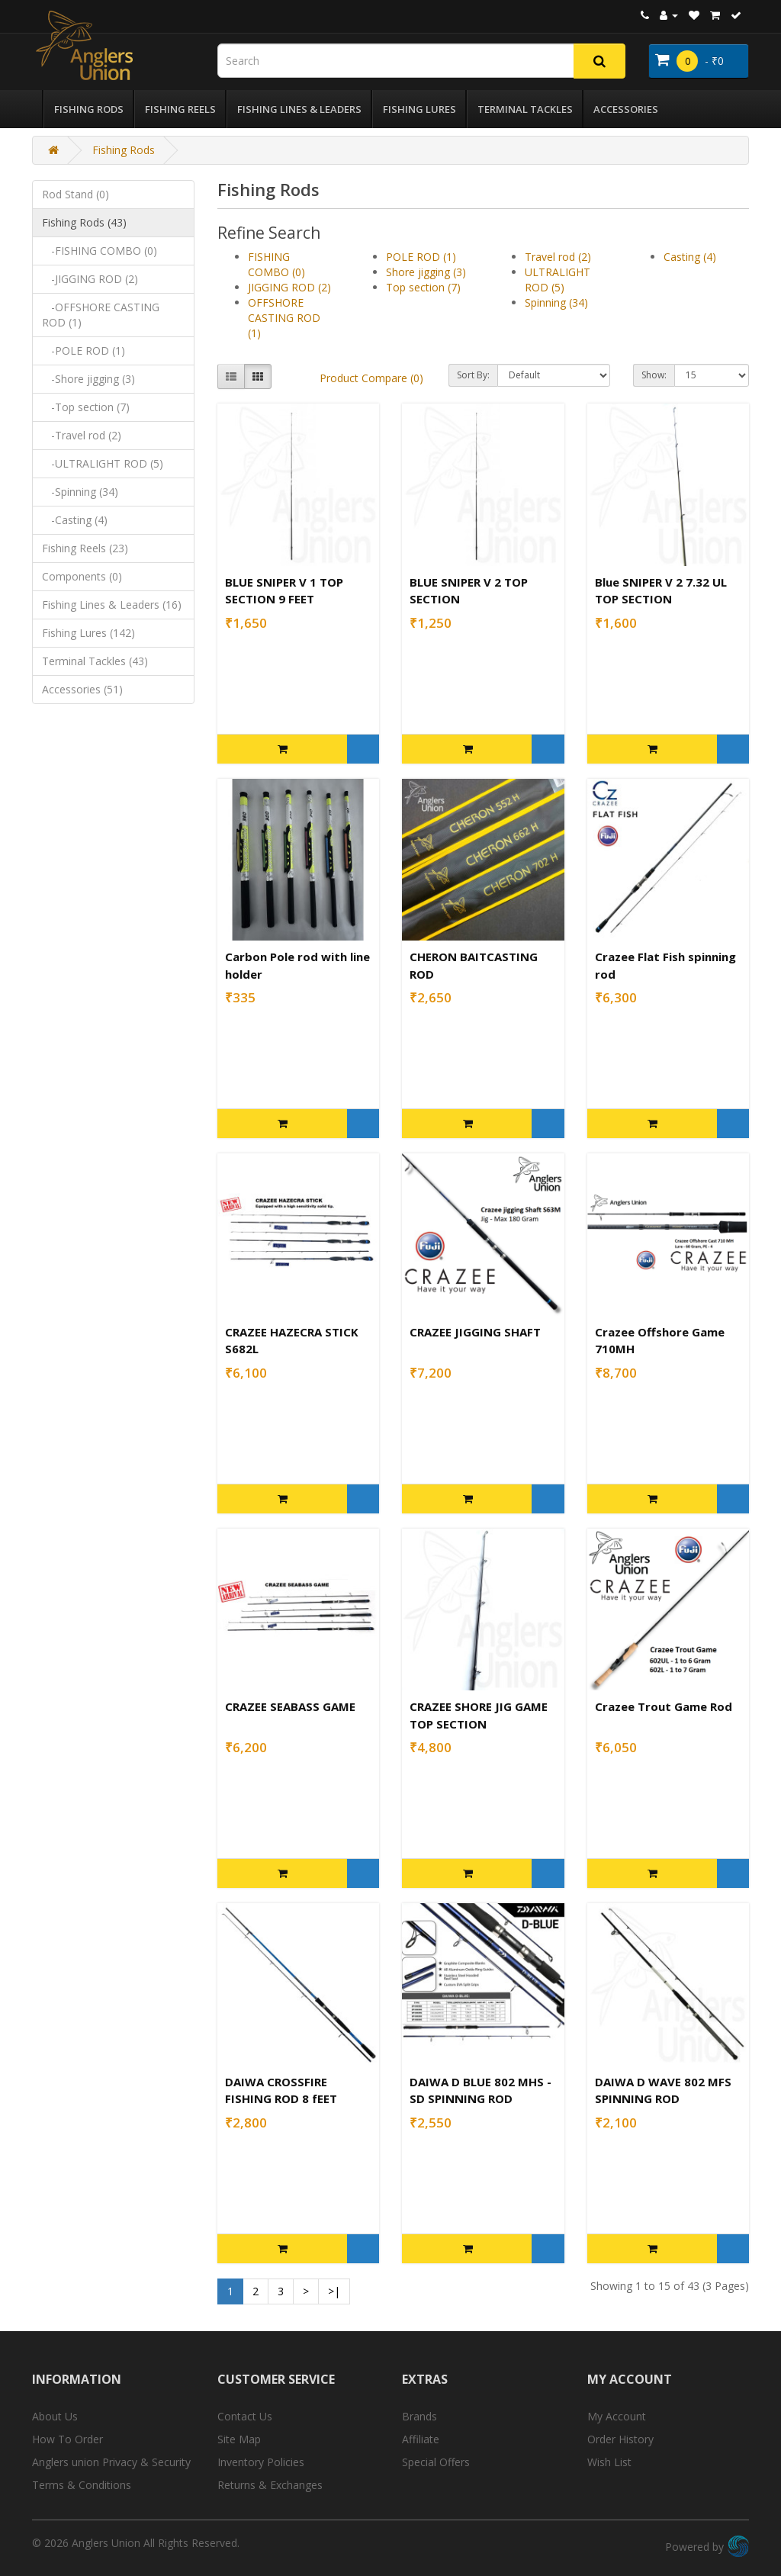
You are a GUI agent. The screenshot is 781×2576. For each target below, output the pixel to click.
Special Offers (436, 2462)
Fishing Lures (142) (88, 633)
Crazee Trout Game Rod (663, 1706)
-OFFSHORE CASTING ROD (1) (100, 315)
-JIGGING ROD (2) (90, 279)
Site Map (239, 2439)
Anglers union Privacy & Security (111, 2462)
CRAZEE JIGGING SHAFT (475, 1331)
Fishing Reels (180, 109)
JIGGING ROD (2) (289, 287)
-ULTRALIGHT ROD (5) (102, 463)
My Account (616, 2416)
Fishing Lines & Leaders (299, 109)
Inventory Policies (260, 2462)
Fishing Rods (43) (84, 222)
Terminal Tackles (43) (95, 661)
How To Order (67, 2439)
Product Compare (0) (371, 378)
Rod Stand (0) (75, 194)
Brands (419, 2416)
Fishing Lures (419, 109)
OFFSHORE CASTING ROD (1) (284, 317)
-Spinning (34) (80, 491)
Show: (654, 374)
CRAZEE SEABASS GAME (290, 1706)
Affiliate (420, 2439)
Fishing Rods (89, 109)
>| (334, 2291)
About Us (55, 2416)
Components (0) (82, 576)
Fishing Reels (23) (85, 548)
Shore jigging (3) (426, 272)
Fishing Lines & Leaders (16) (112, 604)
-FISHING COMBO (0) (99, 250)
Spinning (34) (556, 302)
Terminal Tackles (525, 109)
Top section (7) (423, 287)
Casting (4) (690, 256)
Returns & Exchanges (270, 2485)
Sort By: (473, 374)
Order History (620, 2439)
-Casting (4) (75, 520)
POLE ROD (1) (421, 256)
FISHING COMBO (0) (276, 264)
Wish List (609, 2462)
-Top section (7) (86, 407)
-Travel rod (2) (81, 435)
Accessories (625, 109)
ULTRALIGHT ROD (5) (557, 279)
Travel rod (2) (558, 256)
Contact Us (244, 2416)
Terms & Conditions (81, 2485)
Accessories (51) (82, 689)
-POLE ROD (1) (83, 350)
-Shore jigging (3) (88, 378)
